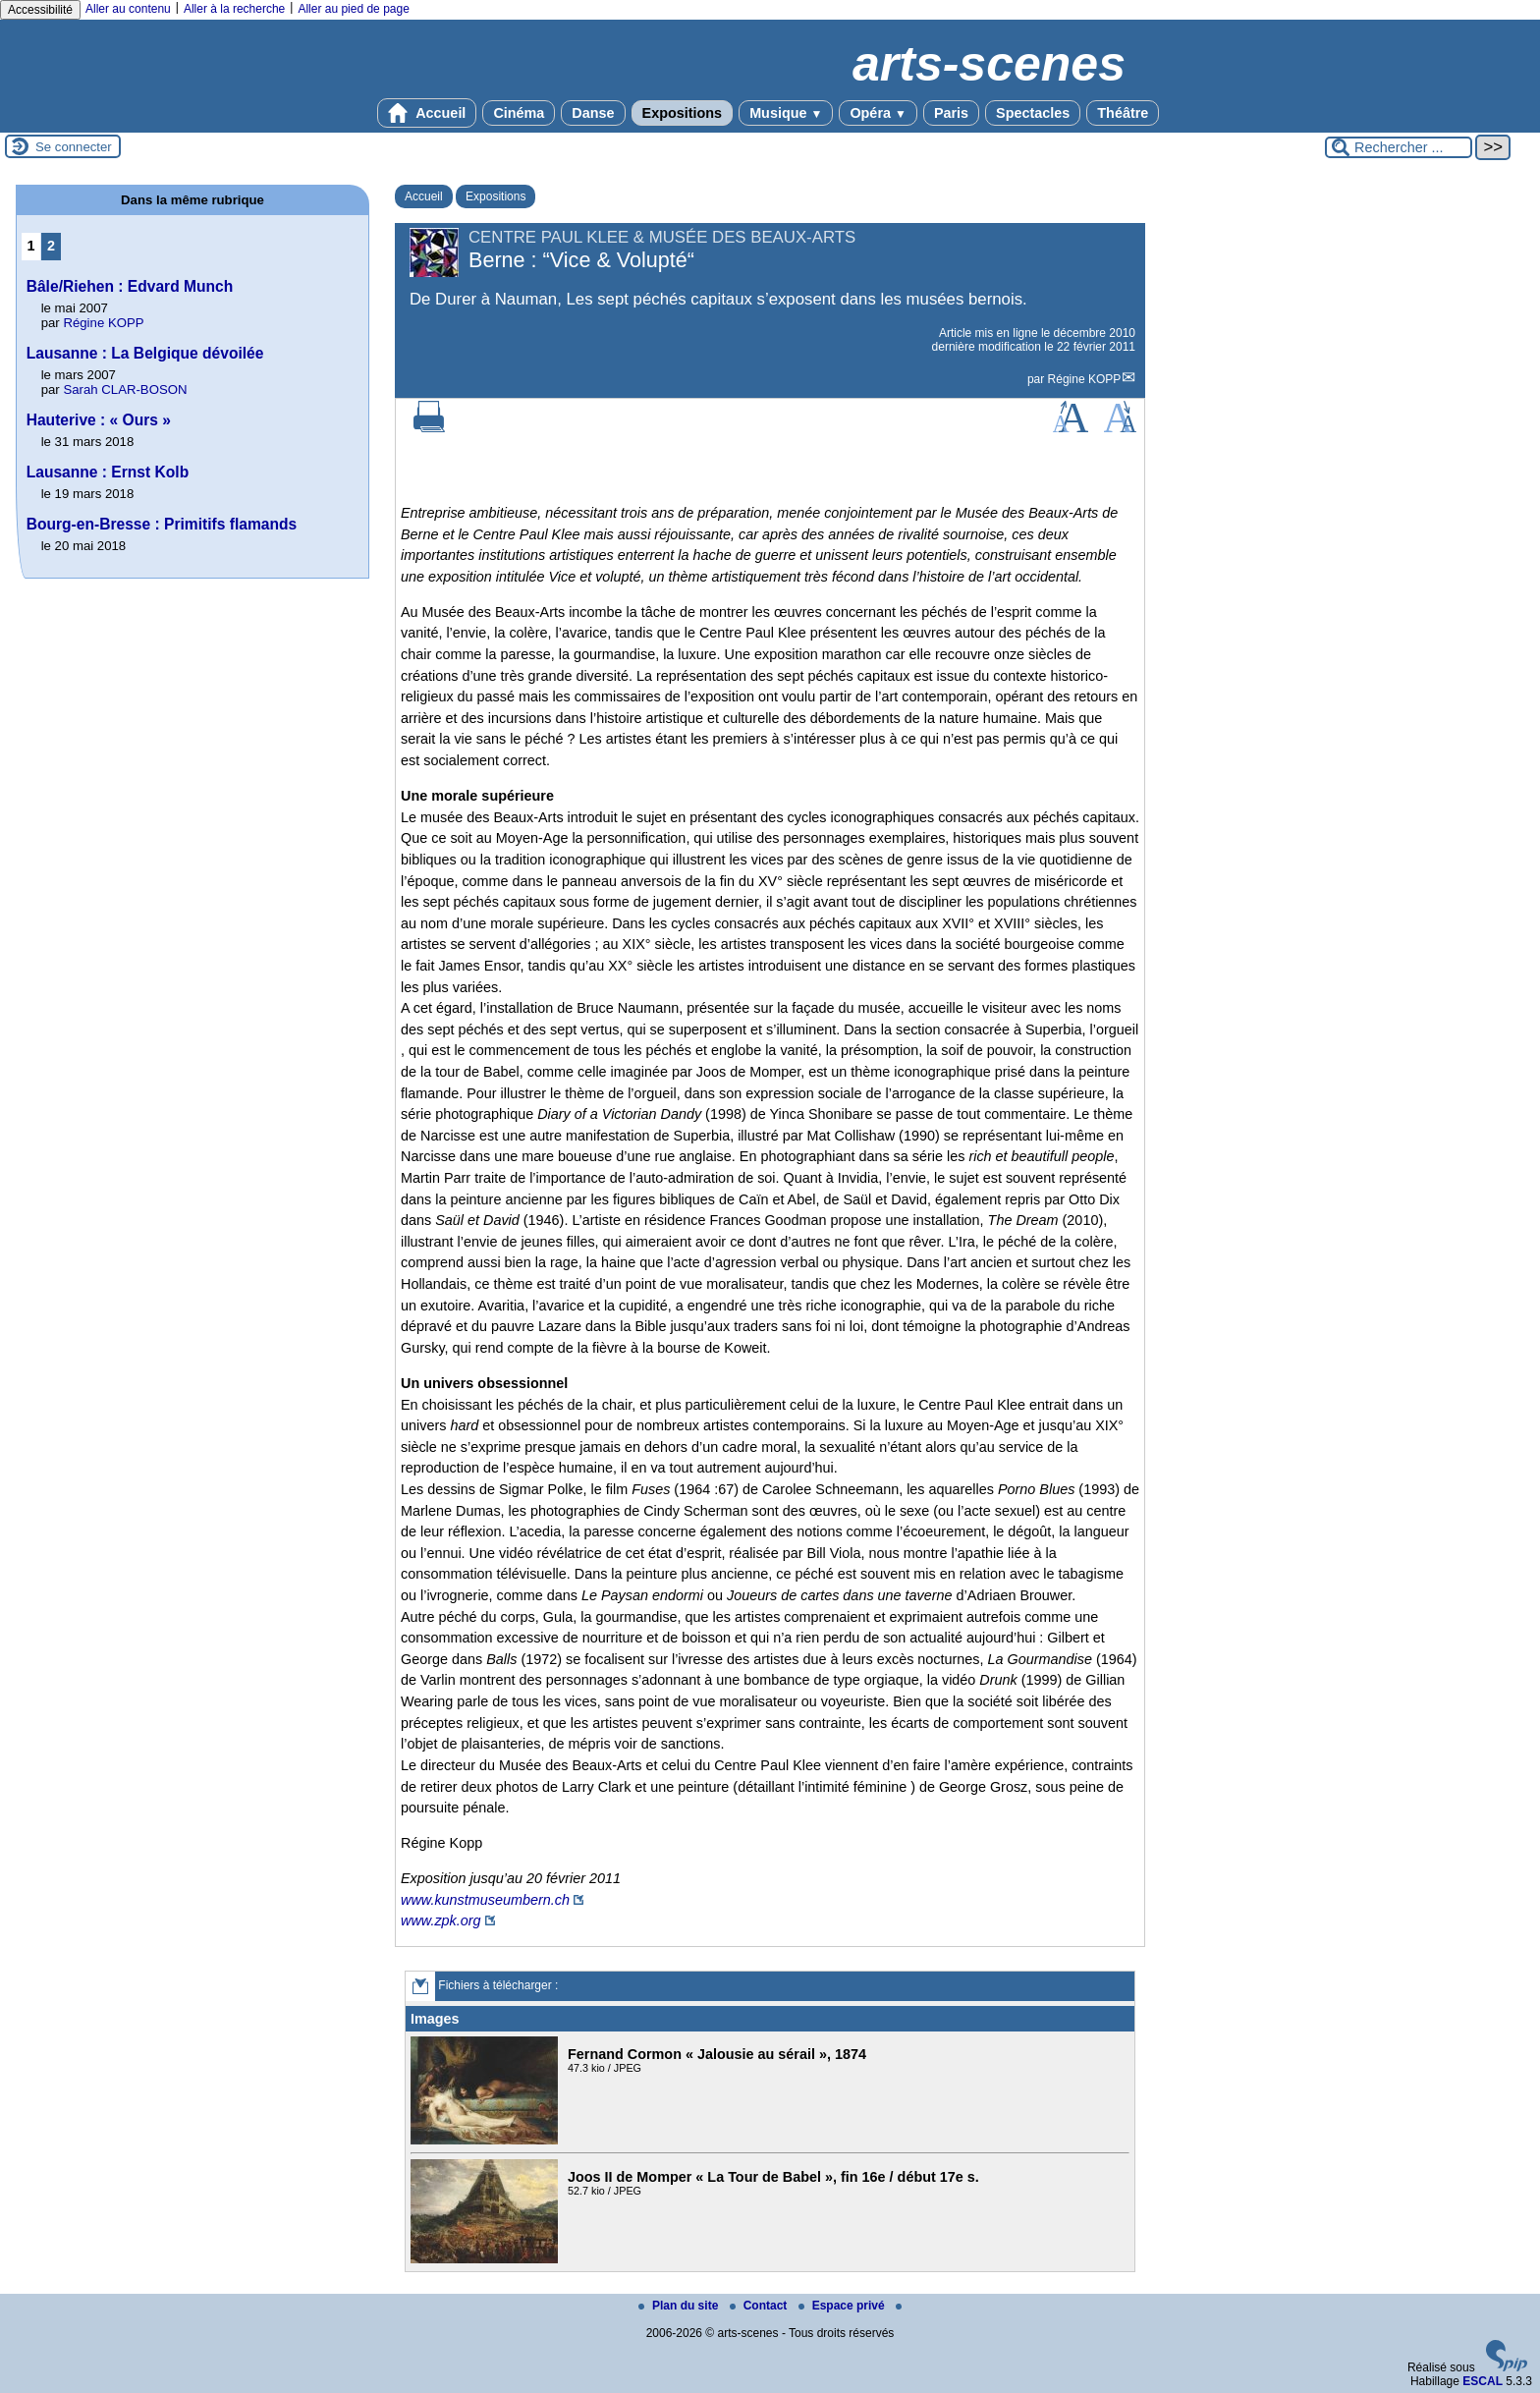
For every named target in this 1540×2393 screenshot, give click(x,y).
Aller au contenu (128, 9)
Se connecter (73, 146)
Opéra (878, 113)
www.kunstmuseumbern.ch (485, 1900)
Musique (785, 113)
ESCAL (1482, 2381)
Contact (760, 2305)
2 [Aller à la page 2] (51, 245)
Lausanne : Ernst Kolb (108, 472)
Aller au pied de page (353, 9)
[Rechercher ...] (1398, 147)
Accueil (427, 113)
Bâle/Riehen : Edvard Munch (130, 286)
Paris (951, 113)
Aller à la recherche (234, 9)
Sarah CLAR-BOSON (125, 389)
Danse (593, 113)
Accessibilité (40, 10)
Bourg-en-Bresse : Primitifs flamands (162, 524)
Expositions (682, 113)
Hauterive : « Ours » (99, 420)
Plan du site (680, 2305)
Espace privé (843, 2305)
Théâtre (1122, 113)
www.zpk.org (441, 1920)
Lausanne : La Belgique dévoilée (145, 353)
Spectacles (1033, 113)
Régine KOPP (1085, 379)
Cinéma (518, 113)
